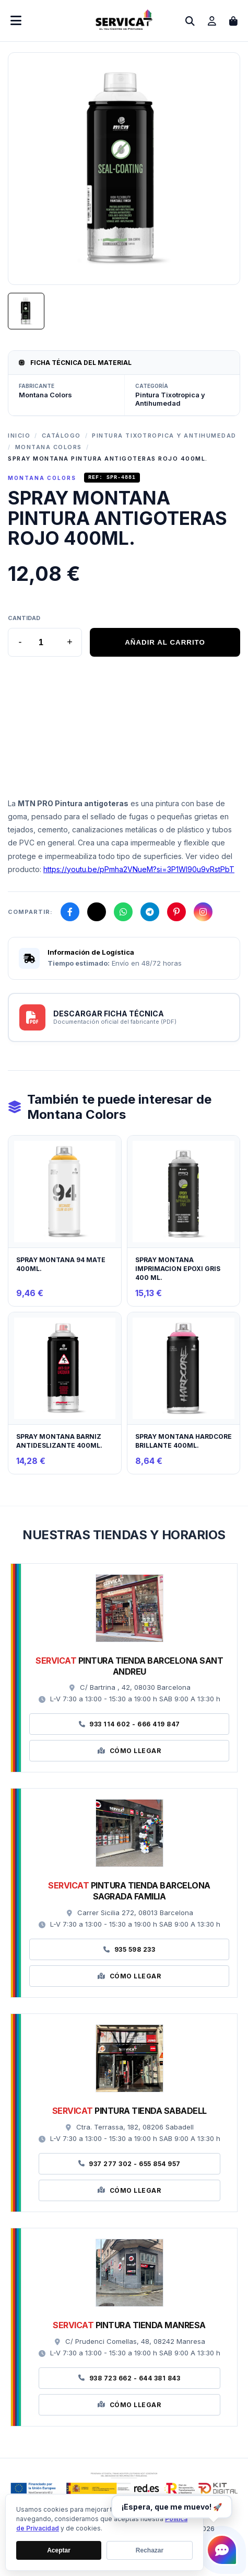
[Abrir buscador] (190, 21)
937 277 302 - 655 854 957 (129, 2165)
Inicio (19, 435)
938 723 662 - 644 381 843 (129, 2380)
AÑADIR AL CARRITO (165, 644)
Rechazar (149, 2551)
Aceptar (58, 2551)
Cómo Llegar (129, 1752)
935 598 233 (129, 1951)
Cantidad (24, 619)
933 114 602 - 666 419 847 (129, 1726)
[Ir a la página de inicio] (124, 27)
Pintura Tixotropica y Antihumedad (164, 435)
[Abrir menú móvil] (15, 21)
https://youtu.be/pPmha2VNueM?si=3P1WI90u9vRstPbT (138, 870)
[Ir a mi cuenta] (212, 21)
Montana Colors (48, 447)
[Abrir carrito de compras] (233, 21)
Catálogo (61, 435)
